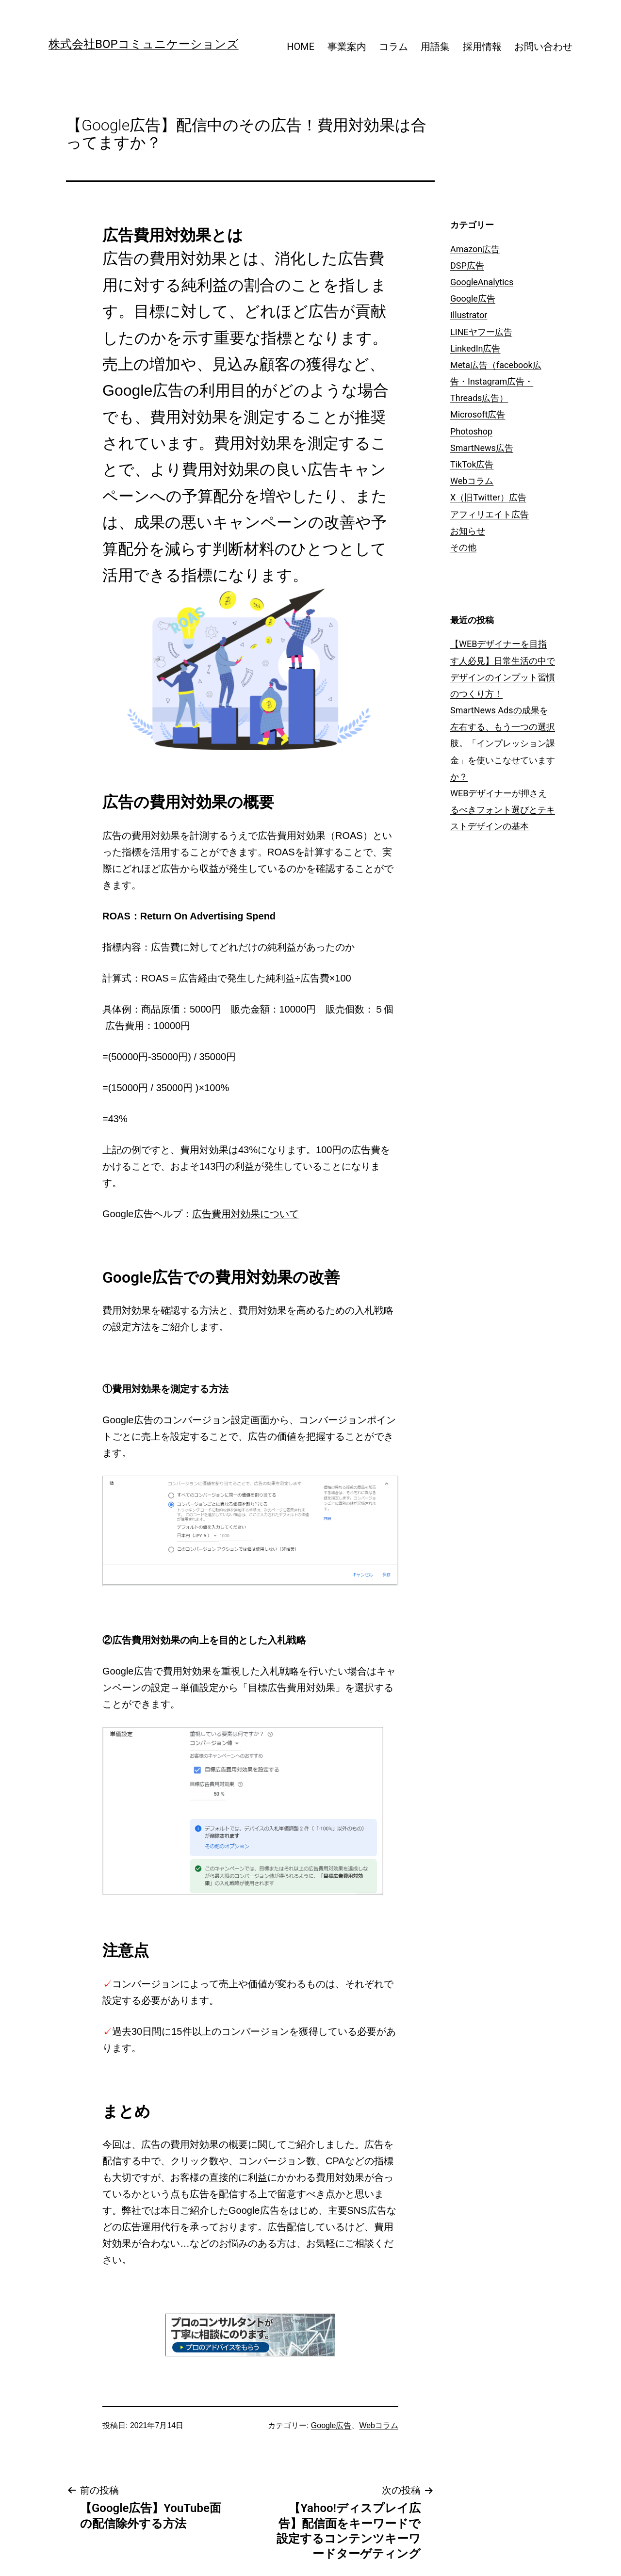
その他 (463, 547)
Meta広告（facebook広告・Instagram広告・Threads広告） (495, 381)
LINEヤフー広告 (481, 332)
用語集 (435, 46)
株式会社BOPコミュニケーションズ (144, 44)
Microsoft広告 (477, 414)
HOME (300, 46)
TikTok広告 (472, 464)
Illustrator (468, 315)
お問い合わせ (543, 46)
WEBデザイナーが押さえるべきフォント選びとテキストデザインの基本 (502, 809)
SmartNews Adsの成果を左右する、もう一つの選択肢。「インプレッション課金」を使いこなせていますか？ (502, 743)
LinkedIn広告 (475, 348)
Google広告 (331, 2425)
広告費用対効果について (245, 1213)
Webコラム (378, 2425)
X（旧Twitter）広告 (488, 497)
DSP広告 (467, 265)
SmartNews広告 (481, 448)
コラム (393, 46)
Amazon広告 (475, 249)
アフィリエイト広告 (489, 514)
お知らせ (467, 531)
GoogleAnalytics (481, 282)
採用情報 (482, 46)
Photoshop (471, 431)
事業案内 (346, 46)
